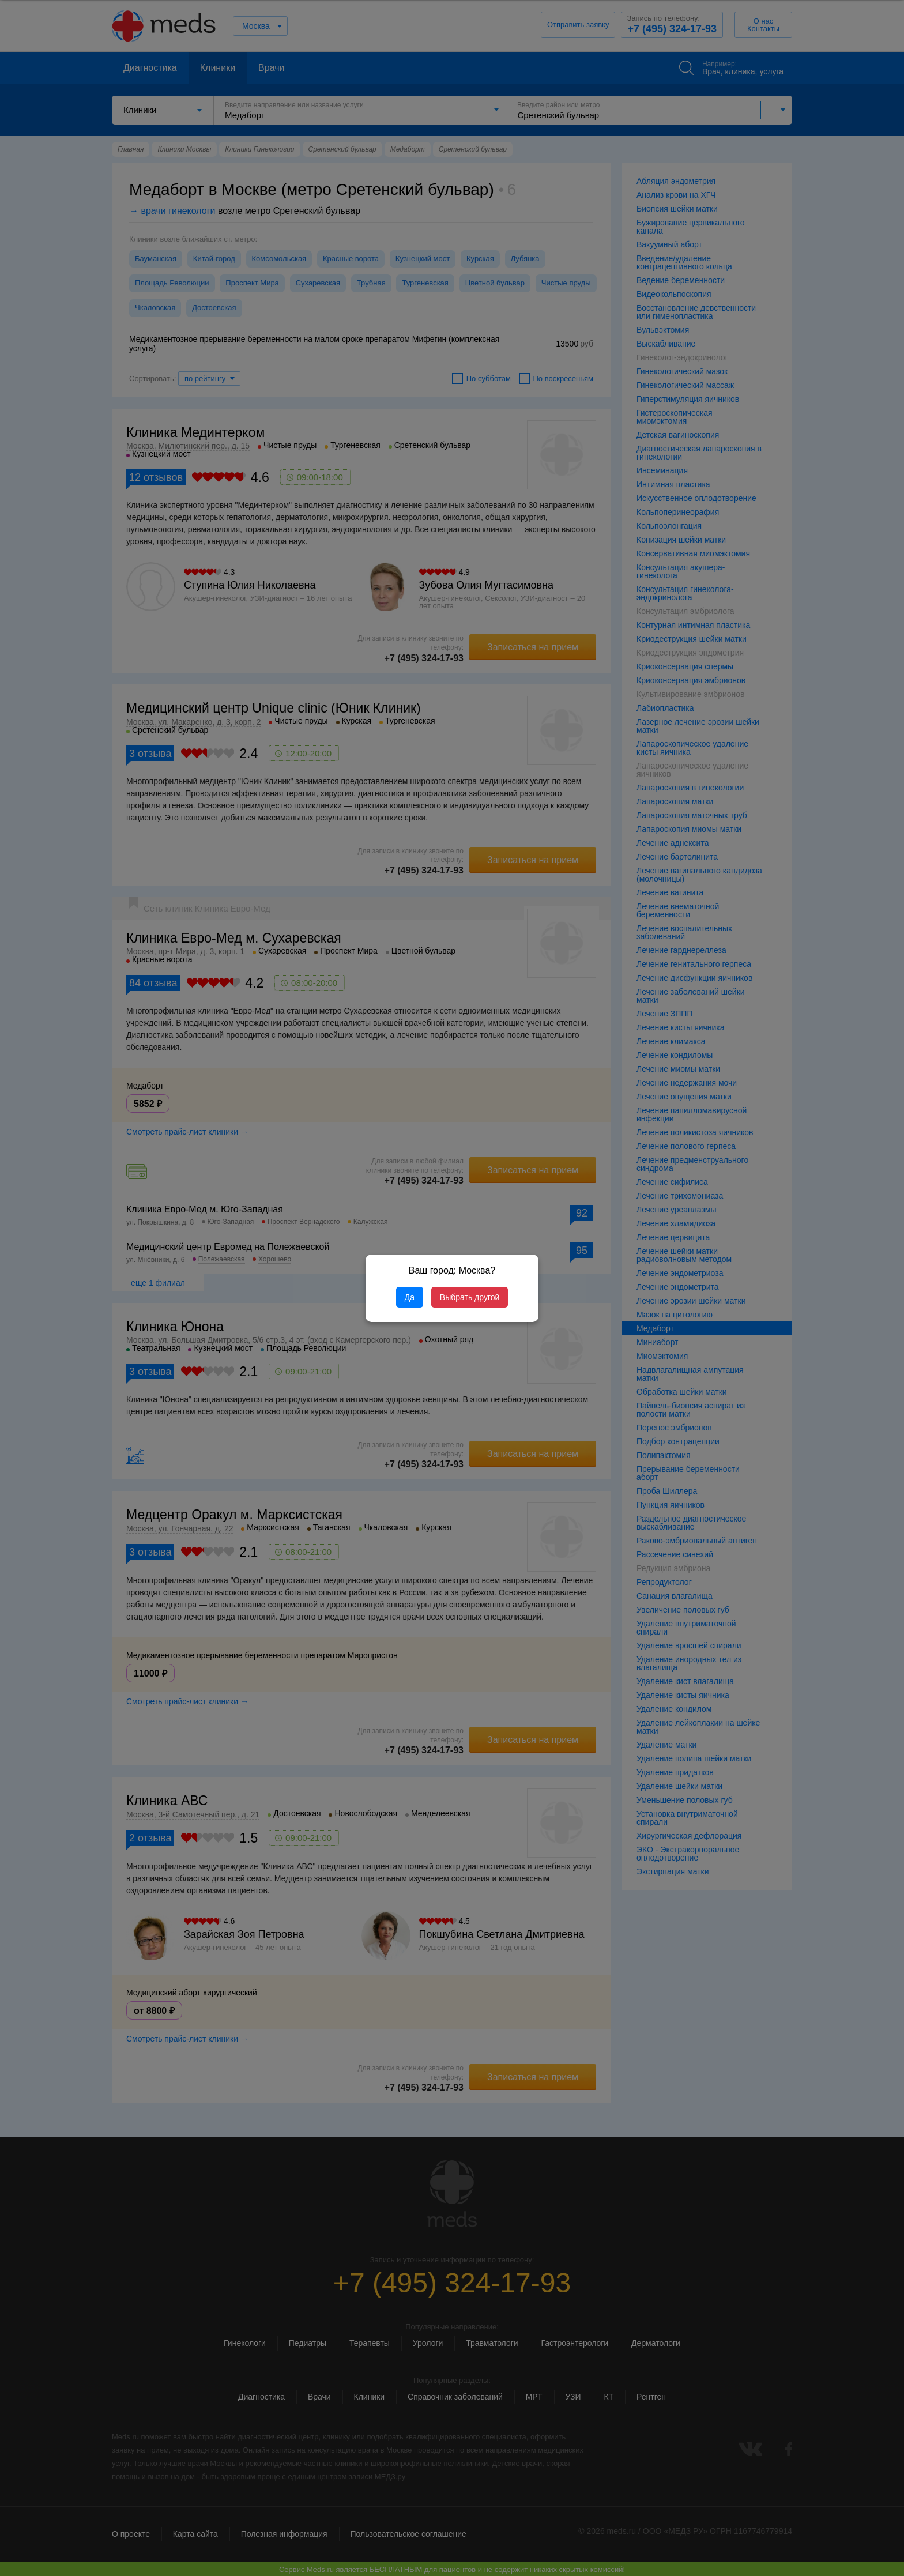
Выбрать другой (469, 1297)
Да (410, 1297)
